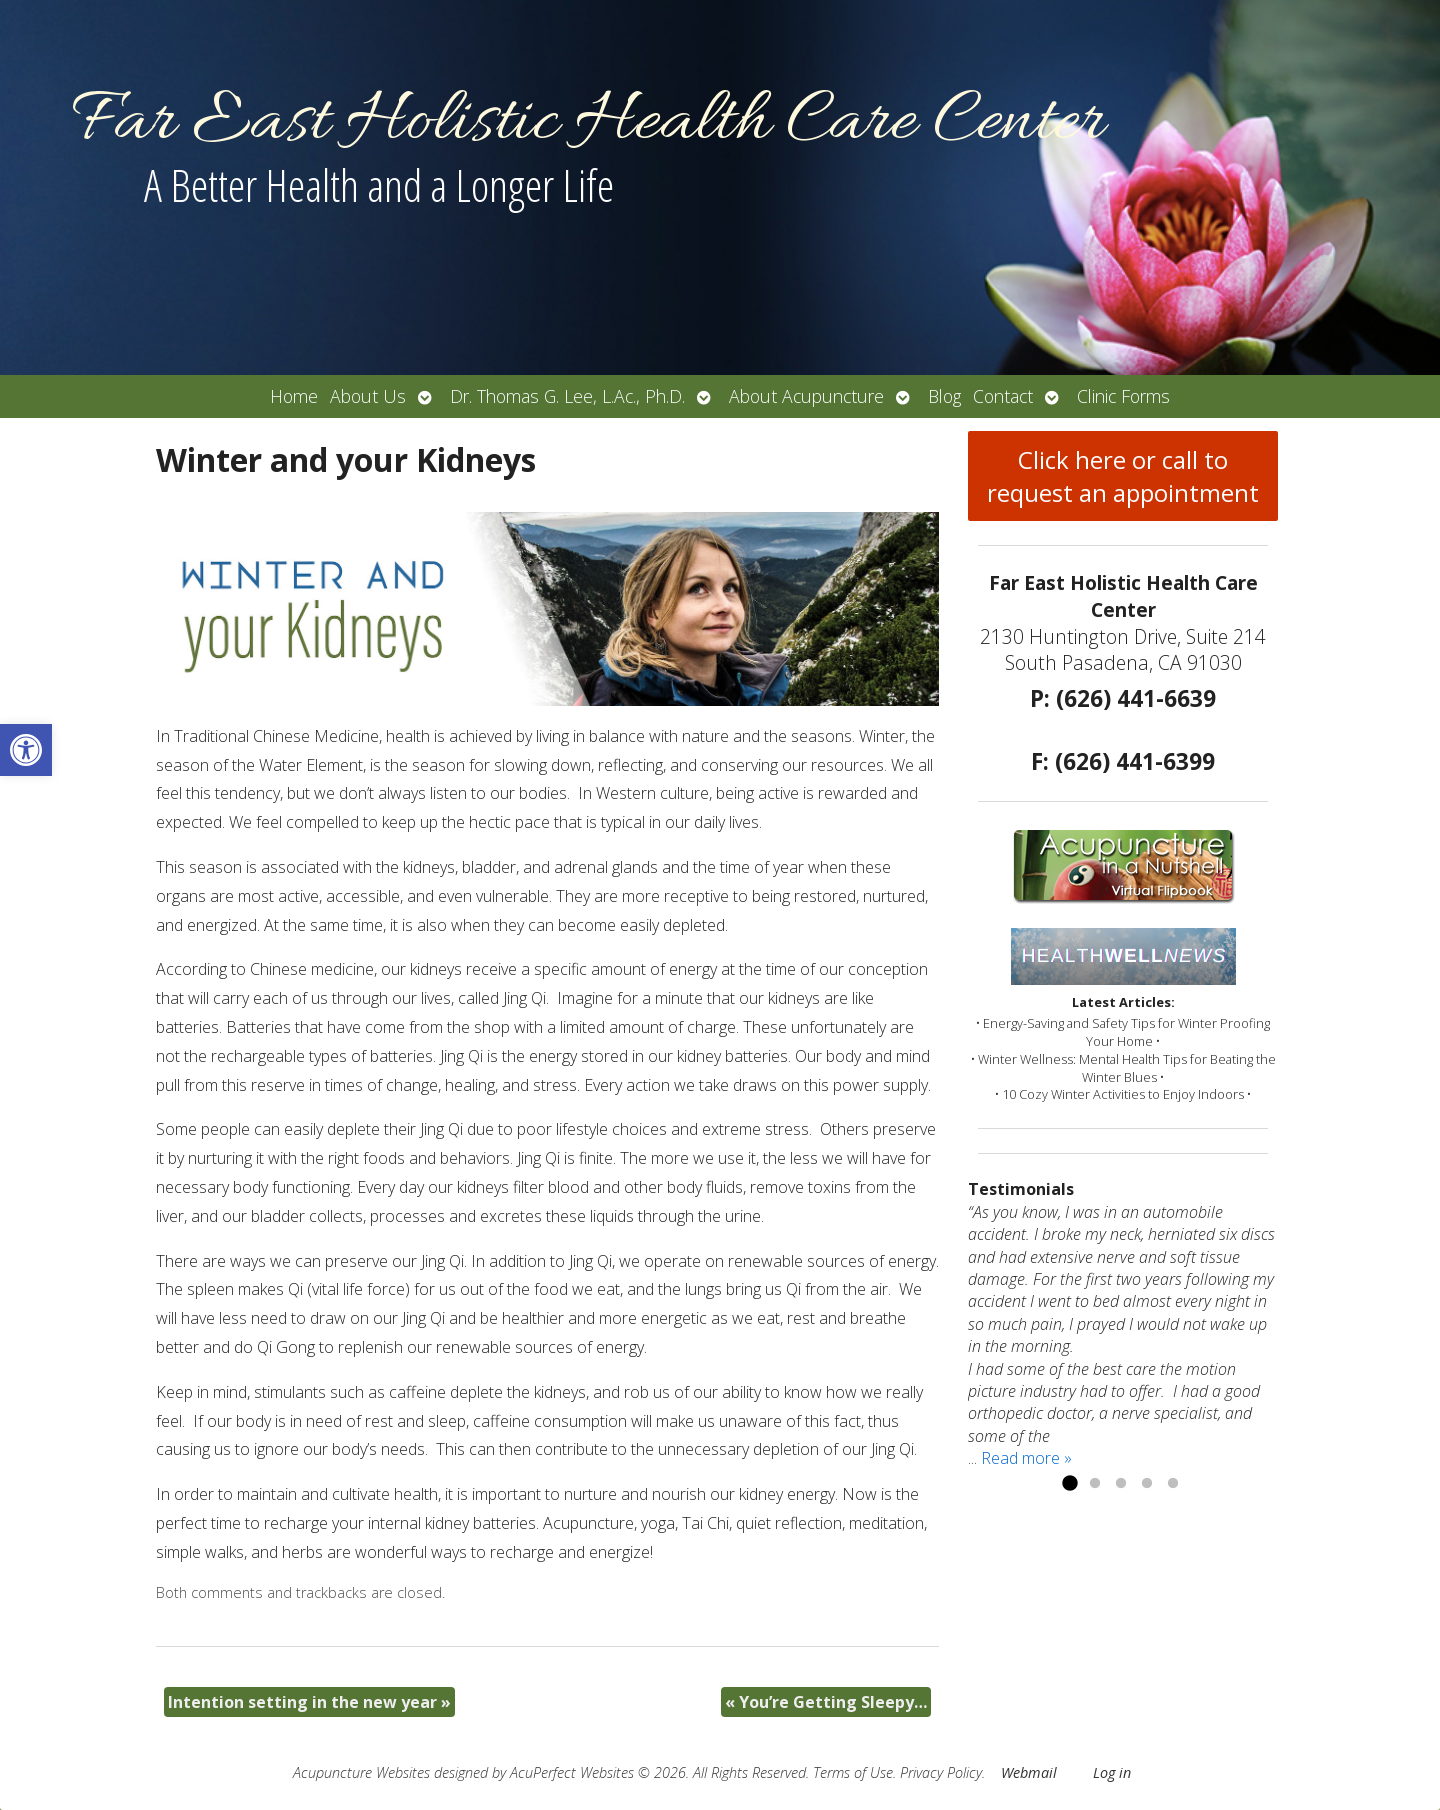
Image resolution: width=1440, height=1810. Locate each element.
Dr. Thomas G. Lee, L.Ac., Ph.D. (567, 396)
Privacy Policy (941, 1772)
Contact (1003, 396)
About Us (368, 396)
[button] (26, 750)
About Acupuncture (806, 396)
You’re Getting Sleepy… (826, 1702)
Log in (1112, 1772)
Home (294, 396)
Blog (944, 396)
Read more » (1026, 1458)
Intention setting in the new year (309, 1702)
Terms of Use (853, 1772)
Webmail (1029, 1772)
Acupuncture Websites (361, 1772)
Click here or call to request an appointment (1123, 476)
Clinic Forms (1123, 396)
